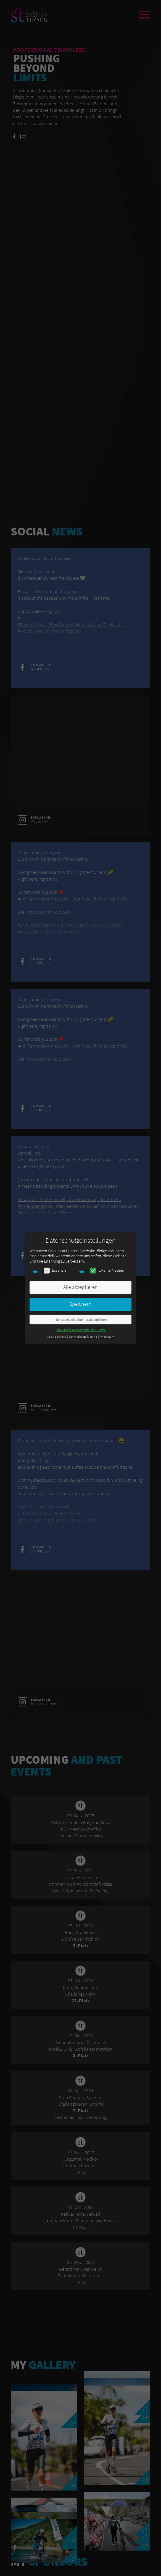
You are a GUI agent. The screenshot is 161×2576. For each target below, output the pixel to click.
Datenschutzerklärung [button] (83, 1337)
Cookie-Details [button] (56, 1337)
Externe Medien (107, 1270)
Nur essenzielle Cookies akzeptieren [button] (81, 1319)
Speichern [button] (80, 1304)
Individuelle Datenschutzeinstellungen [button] (81, 1330)
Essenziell (56, 1270)
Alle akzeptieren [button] (80, 1287)
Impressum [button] (107, 1337)
